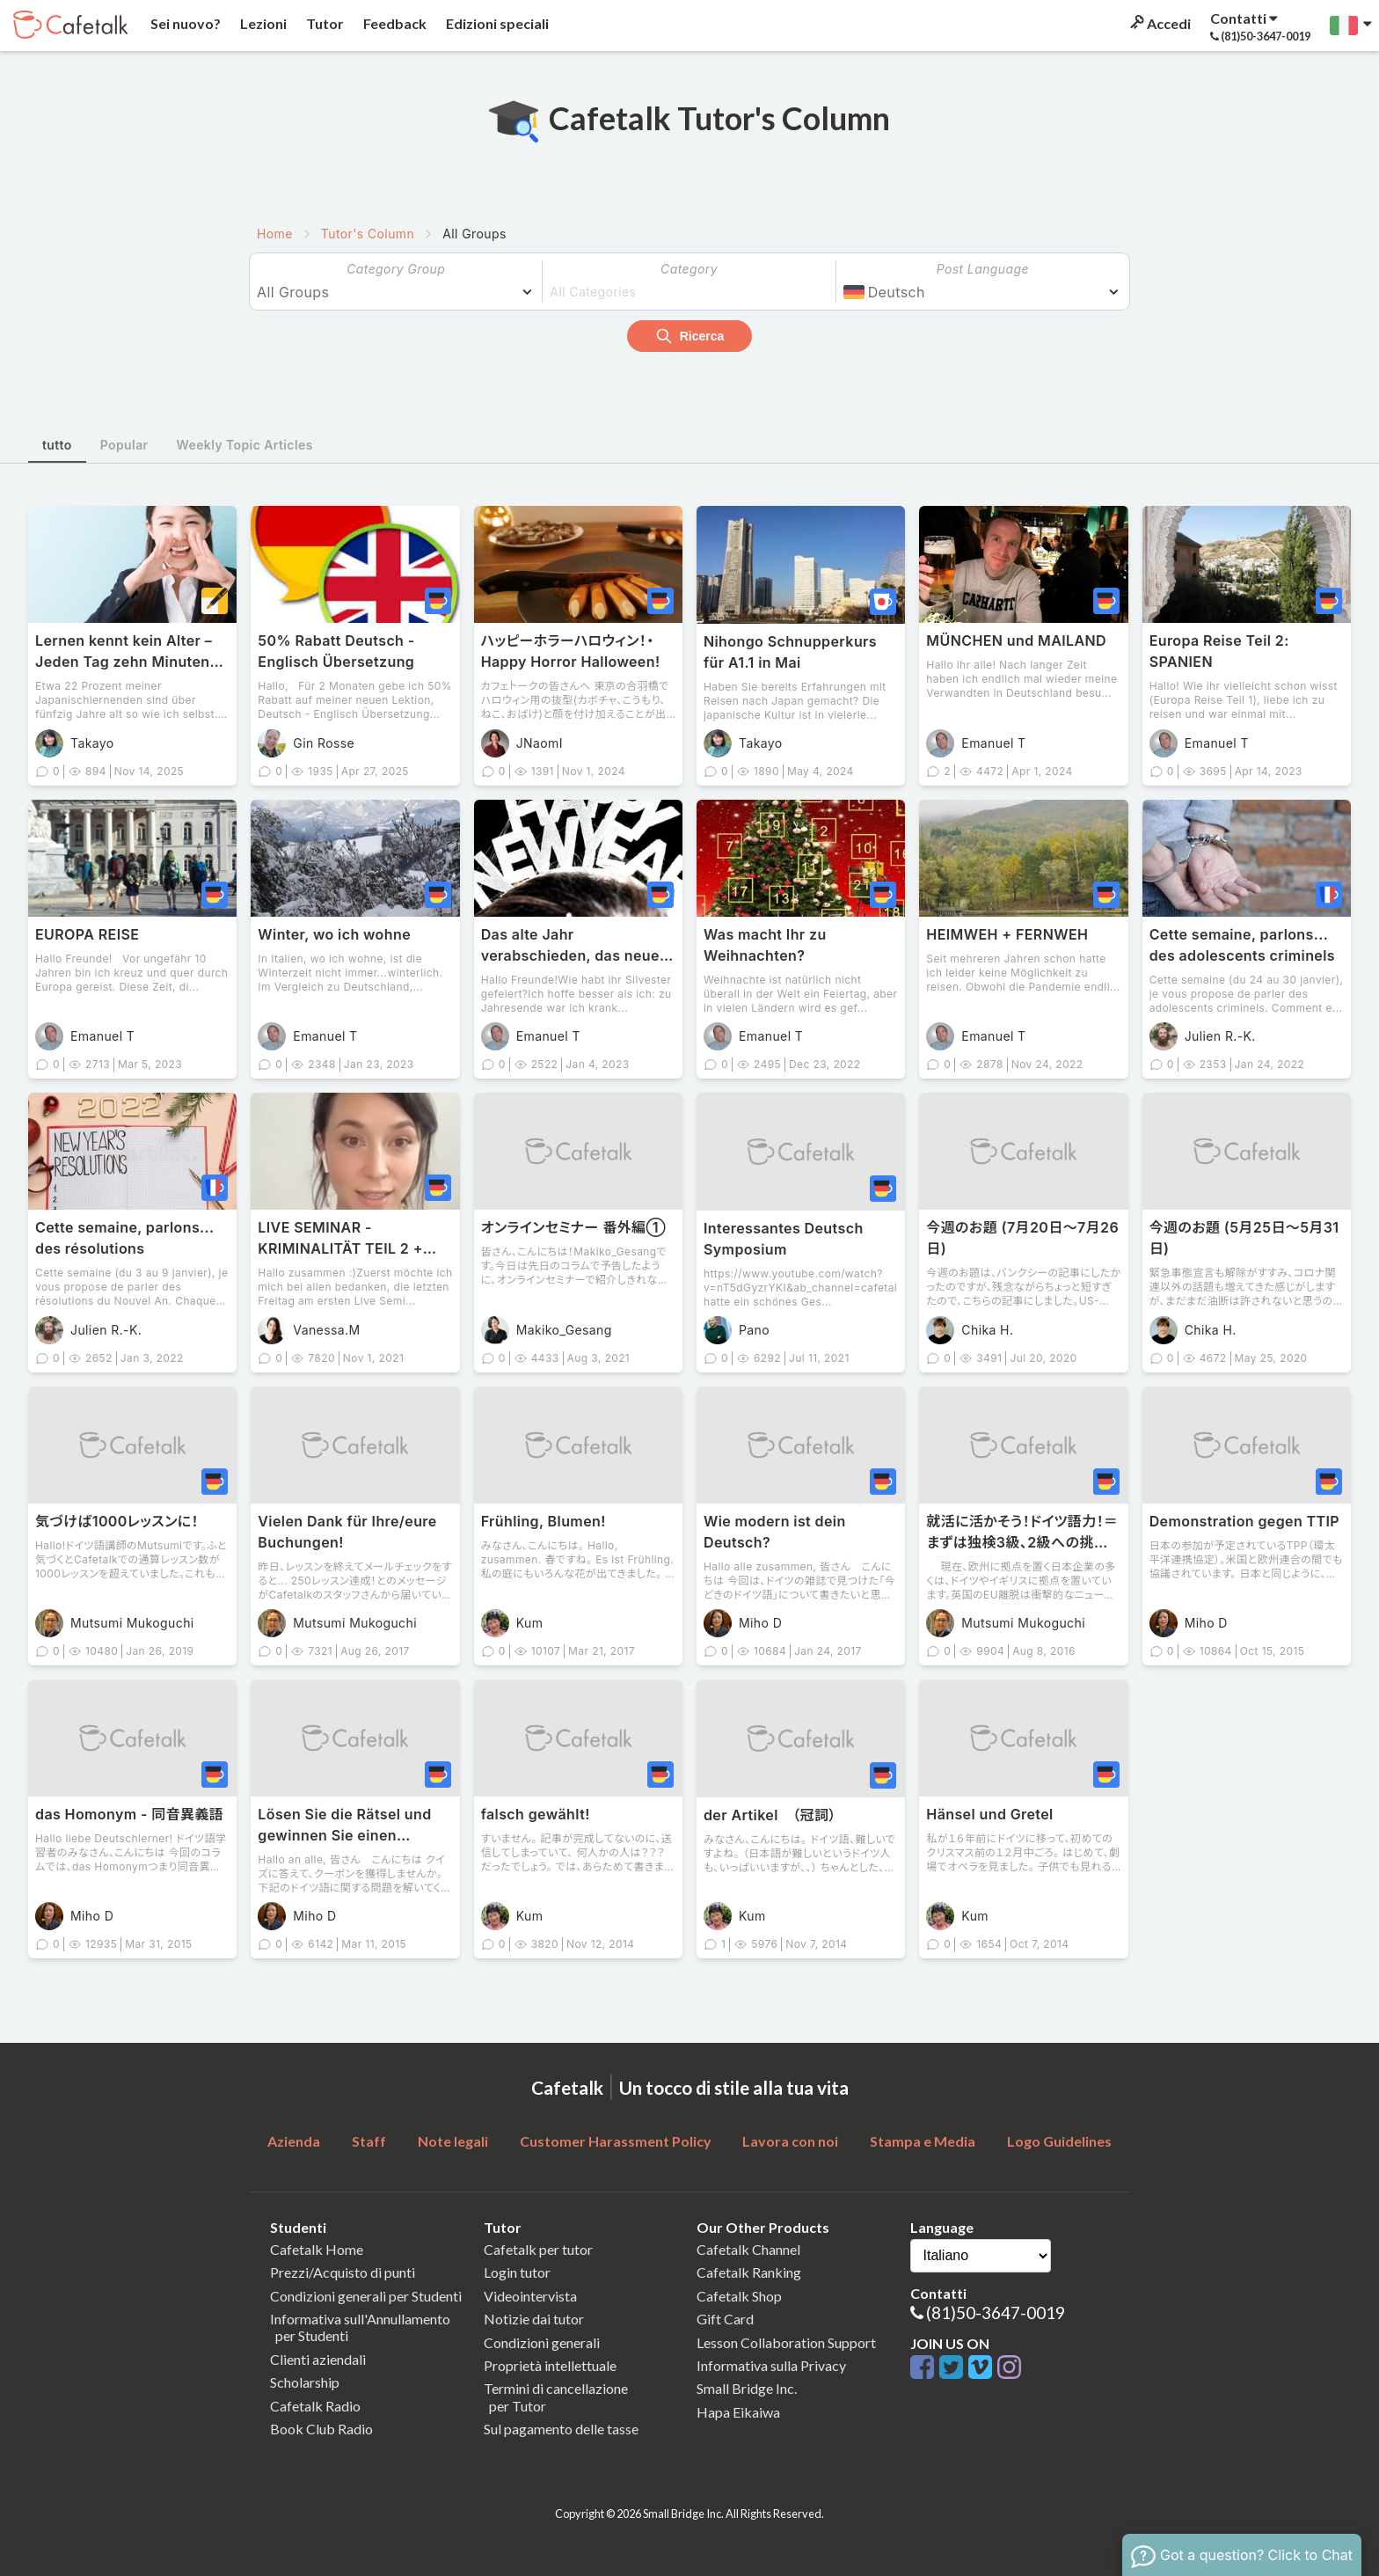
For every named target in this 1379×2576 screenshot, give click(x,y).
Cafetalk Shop (739, 2295)
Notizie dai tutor (534, 2318)
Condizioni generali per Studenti (366, 2295)
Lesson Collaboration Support (786, 2342)
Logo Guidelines (1059, 2141)
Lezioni (262, 23)
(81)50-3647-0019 (995, 2312)
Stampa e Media (922, 2141)
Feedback (394, 23)
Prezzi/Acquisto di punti (342, 2272)
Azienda (293, 2141)
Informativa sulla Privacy (771, 2365)
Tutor (323, 23)
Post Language (983, 268)
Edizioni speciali (496, 23)
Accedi (1159, 23)
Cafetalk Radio (315, 2405)
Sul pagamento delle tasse (561, 2428)
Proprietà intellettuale (550, 2365)
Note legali (453, 2141)
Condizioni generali (542, 2342)
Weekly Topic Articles (245, 444)
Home (275, 233)
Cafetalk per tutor (538, 2249)
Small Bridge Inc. (747, 2388)
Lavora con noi (790, 2141)
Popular (124, 444)
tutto (57, 444)
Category (689, 268)
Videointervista (530, 2295)
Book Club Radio (321, 2428)
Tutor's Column (367, 233)
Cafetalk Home (316, 2249)
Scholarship (304, 2382)
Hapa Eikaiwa (738, 2412)
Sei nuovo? (184, 23)
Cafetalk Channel (748, 2249)
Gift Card (725, 2318)
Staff (369, 2141)
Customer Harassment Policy (615, 2141)
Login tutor (517, 2272)
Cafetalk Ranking (749, 2272)
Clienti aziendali (318, 2359)
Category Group (396, 268)
